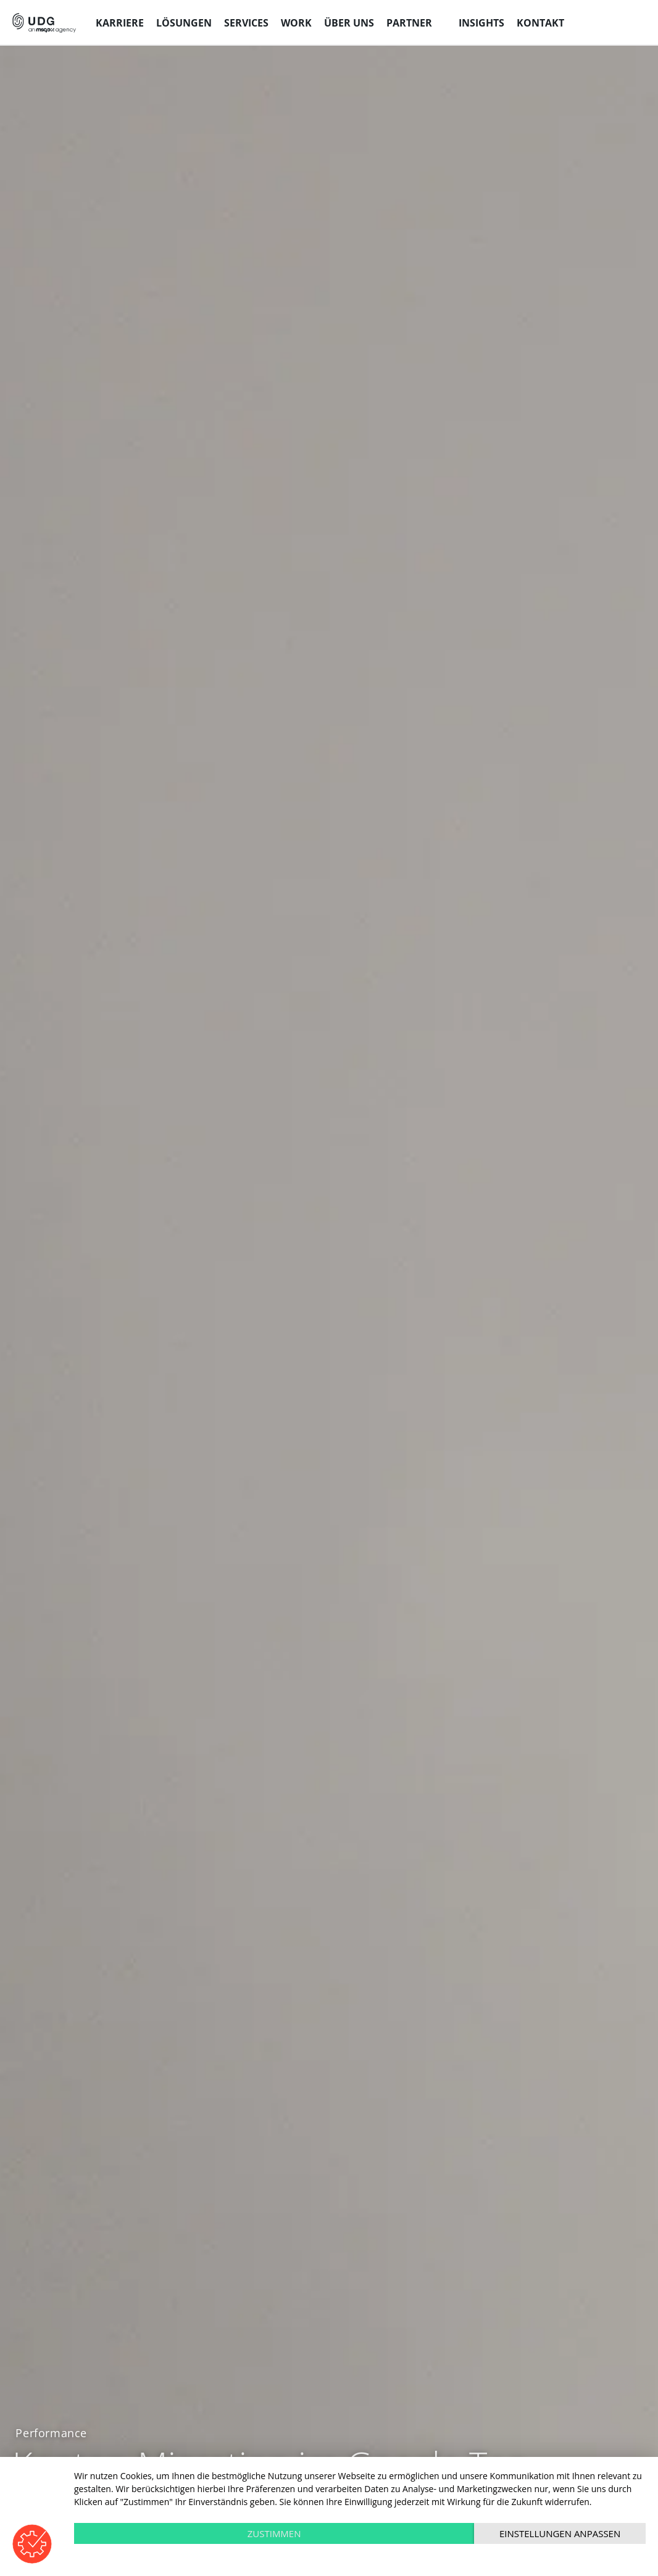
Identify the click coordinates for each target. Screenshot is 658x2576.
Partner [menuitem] (409, 23)
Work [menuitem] (296, 23)
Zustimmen (274, 2533)
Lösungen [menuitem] (184, 23)
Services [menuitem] (246, 23)
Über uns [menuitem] (349, 23)
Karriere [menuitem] (120, 23)
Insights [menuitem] (481, 23)
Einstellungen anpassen (559, 2533)
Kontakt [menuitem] (540, 23)
